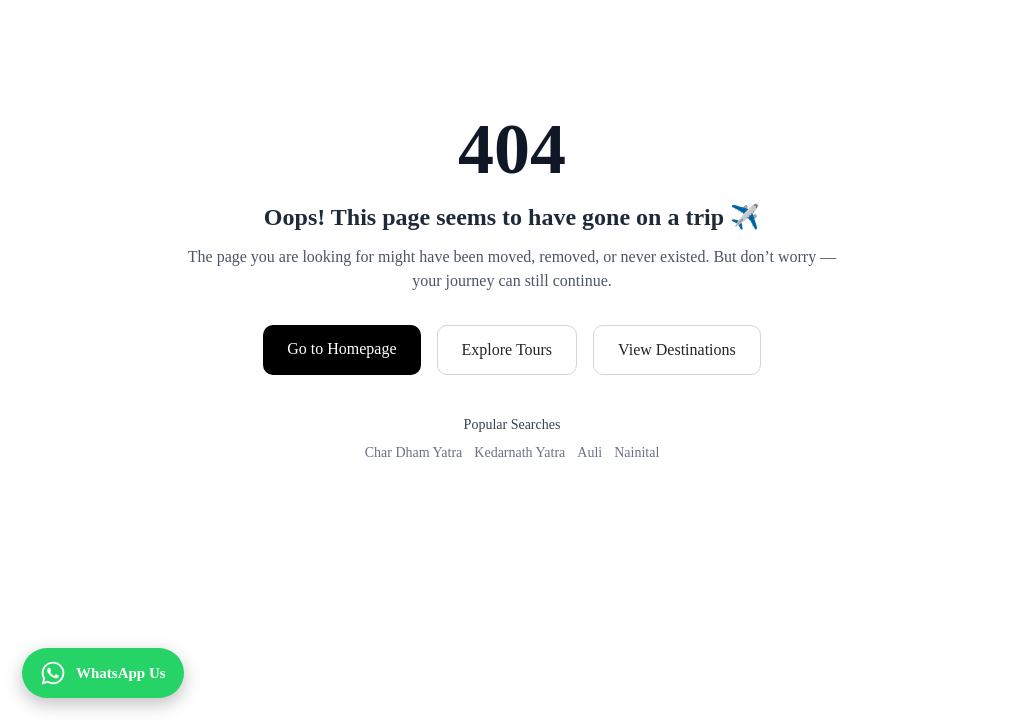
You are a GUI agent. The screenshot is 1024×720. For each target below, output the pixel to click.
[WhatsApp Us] (103, 673)
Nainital (636, 452)
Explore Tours (507, 349)
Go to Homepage (341, 348)
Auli (589, 452)
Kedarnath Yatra (519, 452)
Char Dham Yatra (414, 452)
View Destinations (677, 349)
